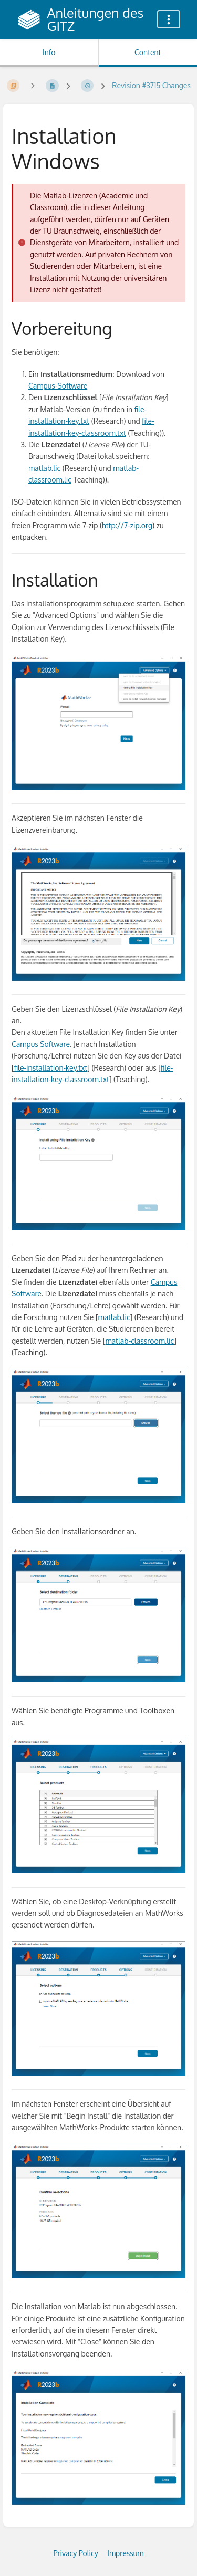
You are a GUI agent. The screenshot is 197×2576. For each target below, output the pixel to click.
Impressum (125, 2553)
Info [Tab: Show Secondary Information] (49, 52)
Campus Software (41, 1044)
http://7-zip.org (127, 525)
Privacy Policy (76, 2553)
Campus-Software (57, 385)
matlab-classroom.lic (139, 1340)
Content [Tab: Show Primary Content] (147, 52)
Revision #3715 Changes (151, 85)
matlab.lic (44, 468)
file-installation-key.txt (51, 1067)
